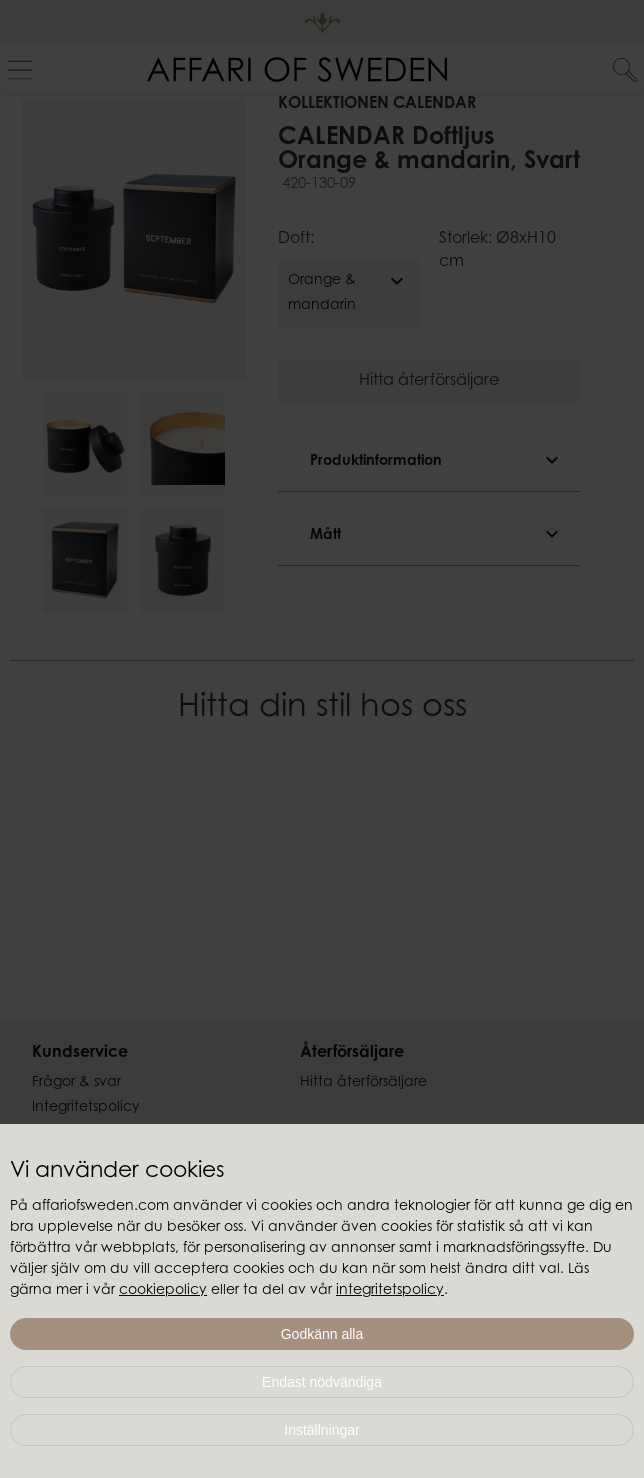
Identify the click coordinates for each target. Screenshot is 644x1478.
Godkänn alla (322, 1334)
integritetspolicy (390, 1291)
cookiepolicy (163, 1291)
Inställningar (322, 1430)
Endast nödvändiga (322, 1382)
